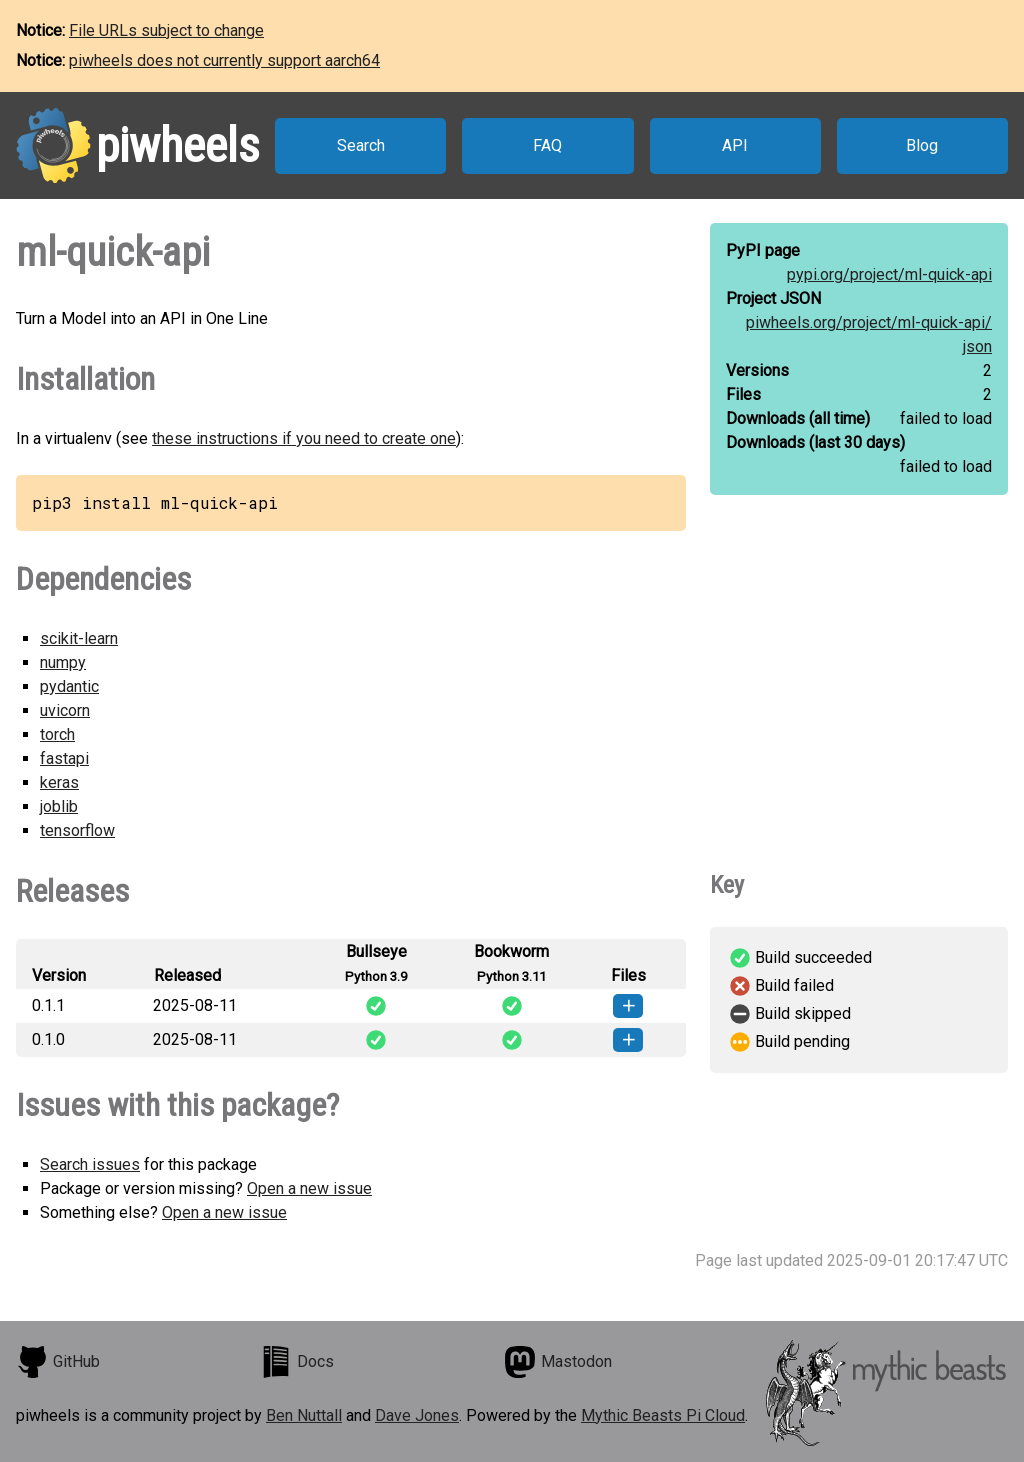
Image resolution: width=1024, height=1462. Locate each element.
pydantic (69, 686)
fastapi (64, 758)
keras (59, 782)
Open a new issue (309, 1188)
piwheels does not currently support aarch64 (224, 60)
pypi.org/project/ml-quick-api (889, 274)
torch (57, 734)
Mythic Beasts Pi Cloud (663, 1415)
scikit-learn (79, 638)
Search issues (90, 1164)
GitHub (58, 1362)
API (735, 145)
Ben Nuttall (304, 1415)
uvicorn (65, 710)
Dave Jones (417, 1415)
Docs (297, 1362)
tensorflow (77, 830)
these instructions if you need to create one (304, 438)
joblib (59, 806)
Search (361, 145)
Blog (922, 145)
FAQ (547, 145)
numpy (63, 662)
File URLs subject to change (166, 30)
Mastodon (558, 1362)
